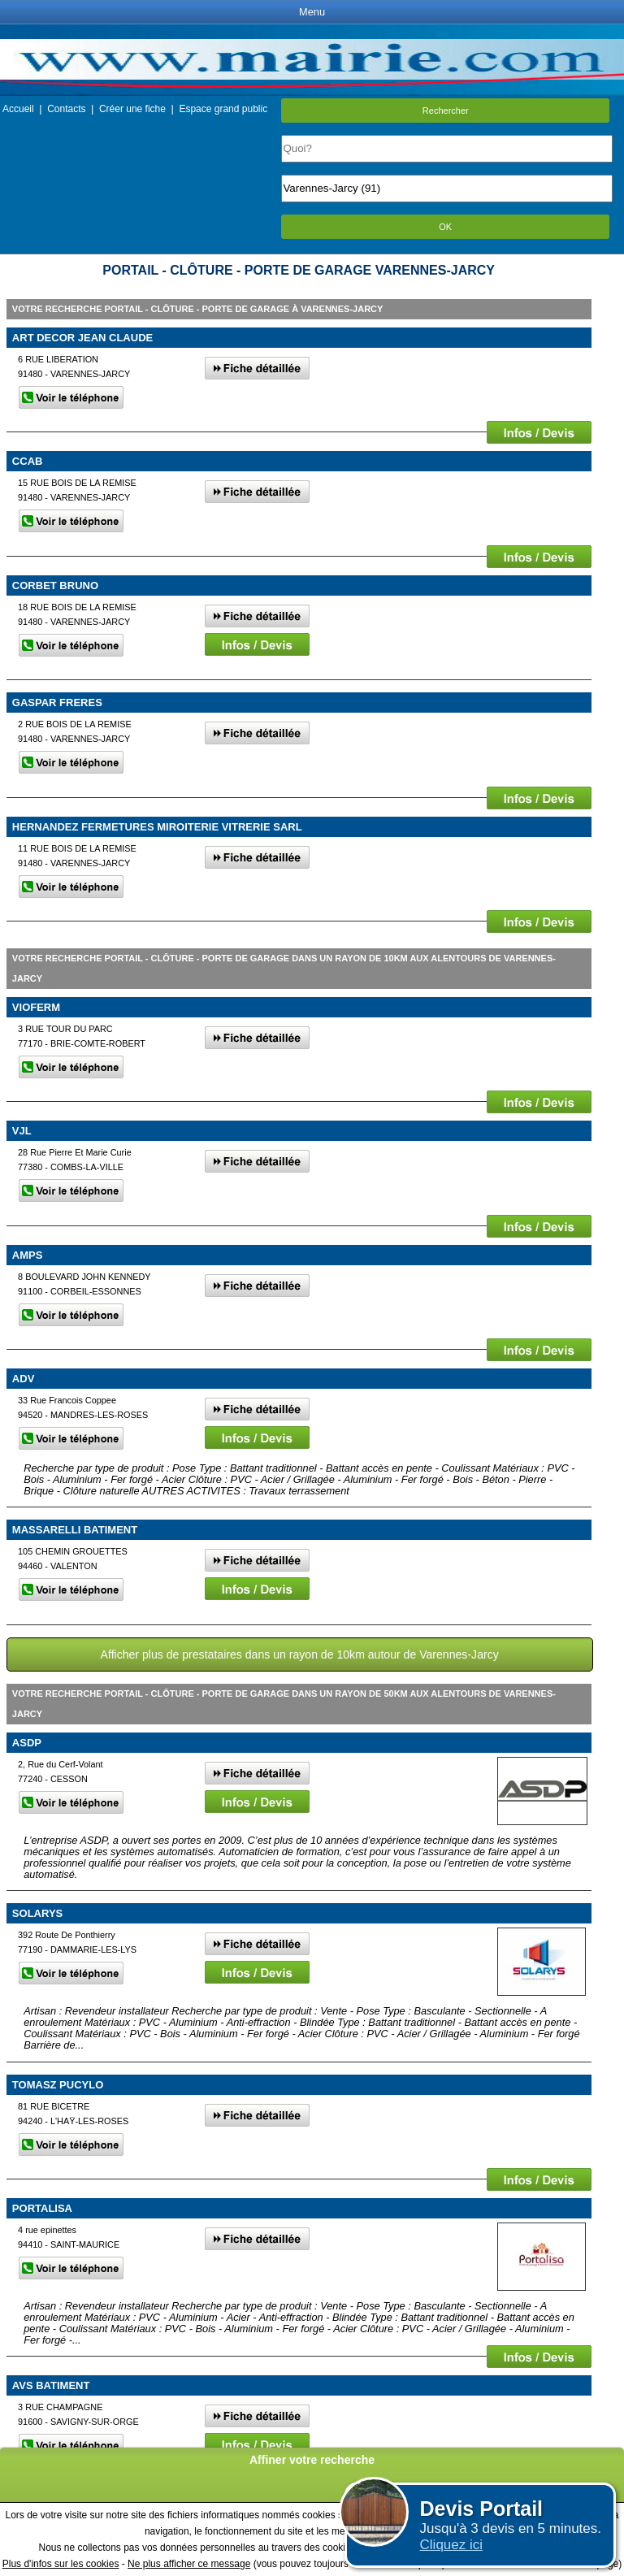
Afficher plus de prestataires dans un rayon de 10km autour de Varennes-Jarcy (300, 1654)
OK (445, 227)
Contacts (66, 109)
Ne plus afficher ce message (189, 2563)
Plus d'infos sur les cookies (60, 2563)
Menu (312, 12)
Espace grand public (223, 109)
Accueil (18, 109)
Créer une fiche (132, 109)
